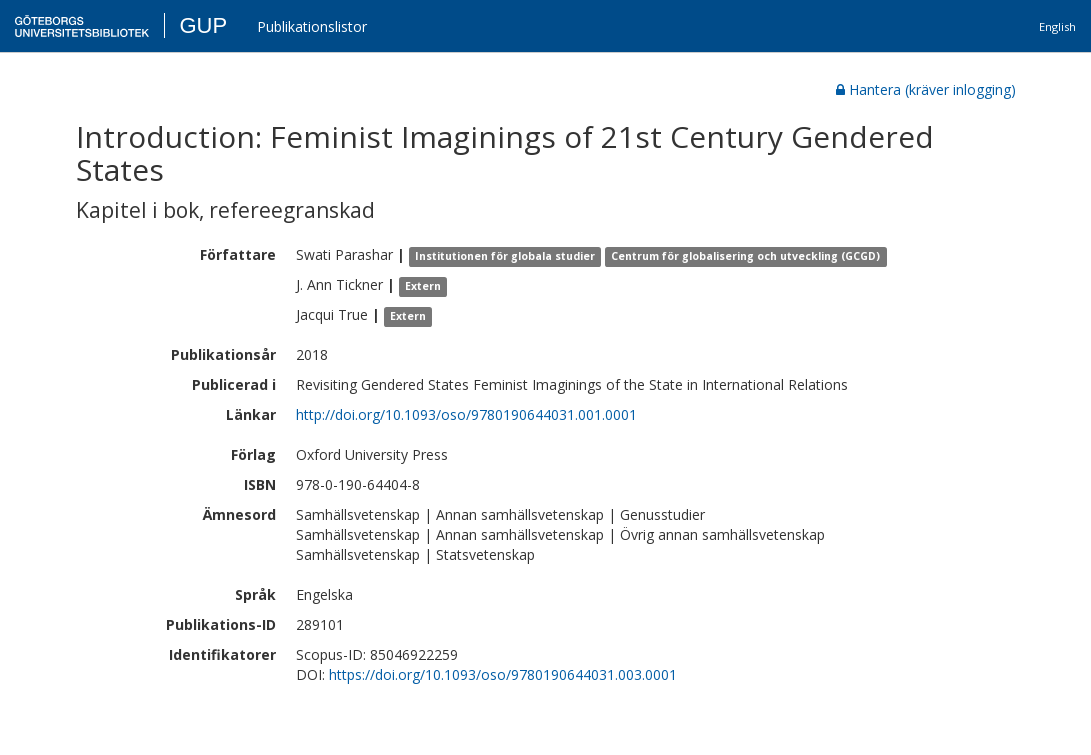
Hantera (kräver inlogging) (926, 89)
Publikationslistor (312, 26)
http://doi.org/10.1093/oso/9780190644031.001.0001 (466, 414)
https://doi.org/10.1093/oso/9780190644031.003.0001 (503, 674)
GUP (203, 25)
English (1057, 26)
